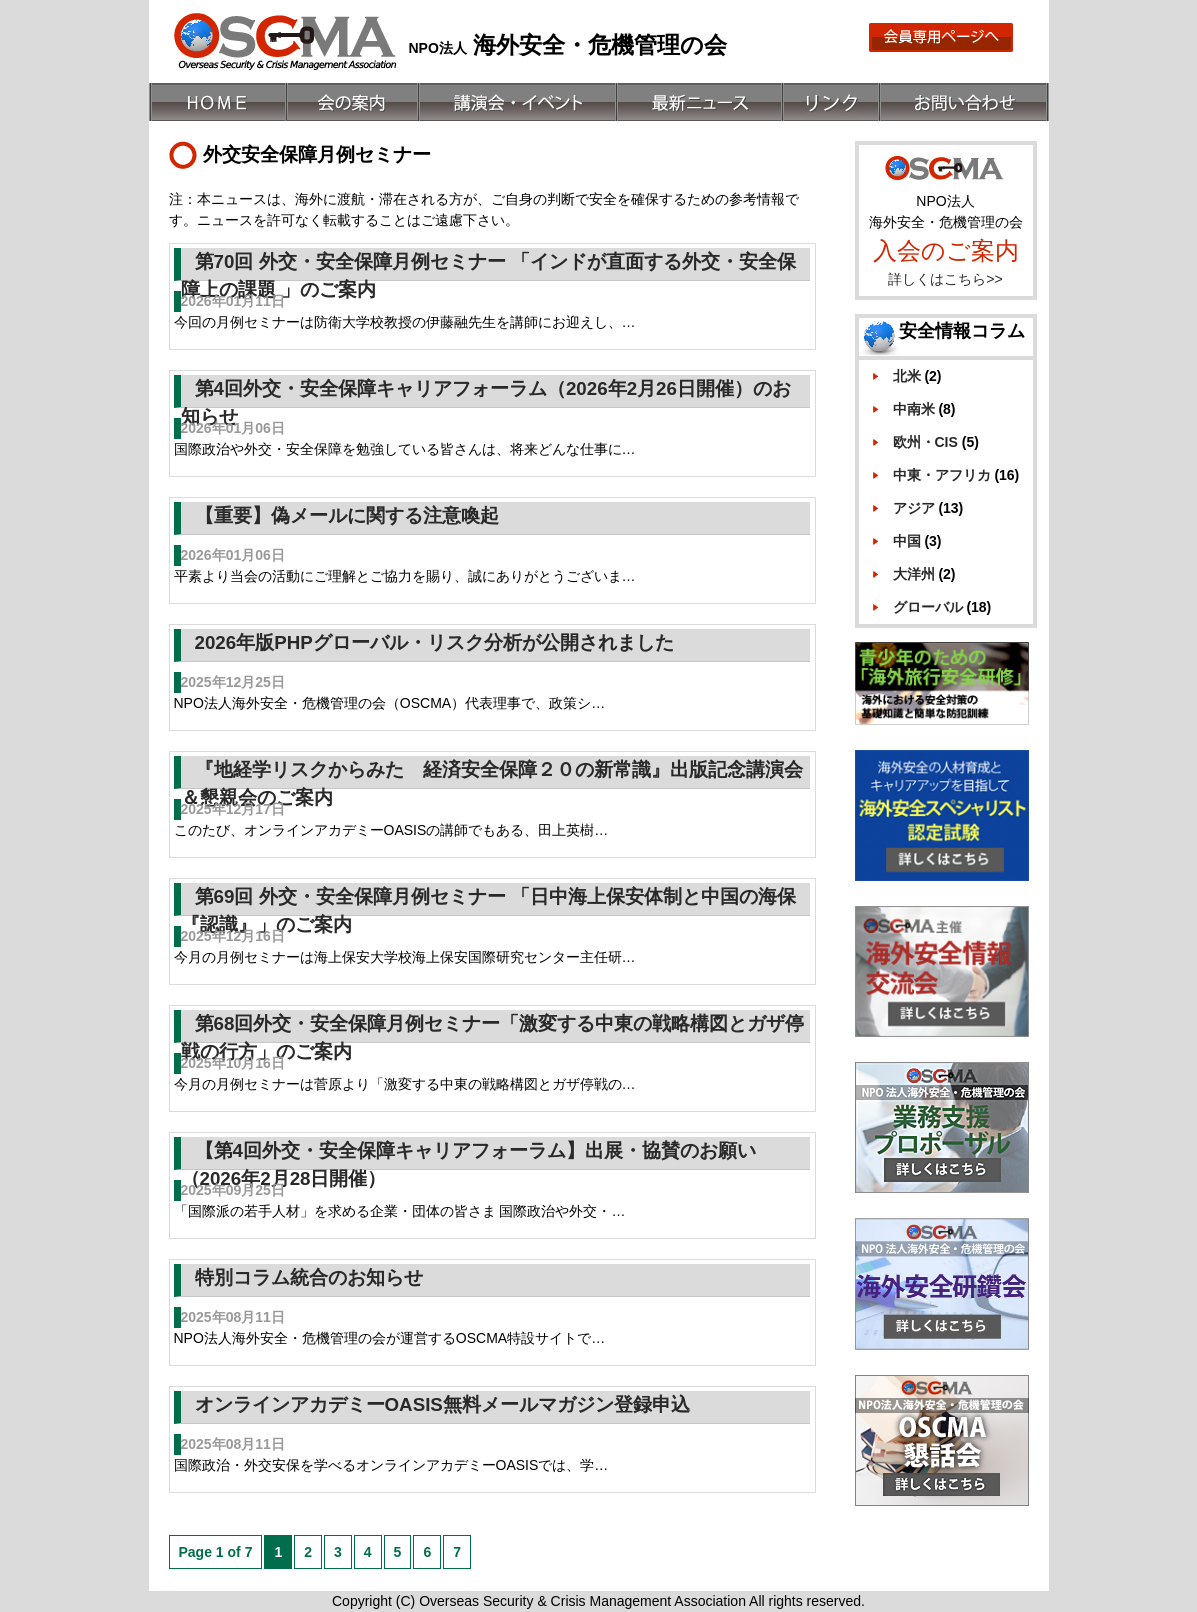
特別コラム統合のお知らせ (309, 1277)
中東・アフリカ (942, 475)
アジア (914, 508)
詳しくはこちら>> (945, 279)
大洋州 (914, 574)
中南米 (914, 409)
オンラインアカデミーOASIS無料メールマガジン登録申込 (442, 1404)
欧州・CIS (925, 442)
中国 (907, 541)
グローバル (928, 607)
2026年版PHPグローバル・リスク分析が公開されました (434, 642)
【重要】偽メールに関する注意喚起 (347, 515)
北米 (907, 376)
